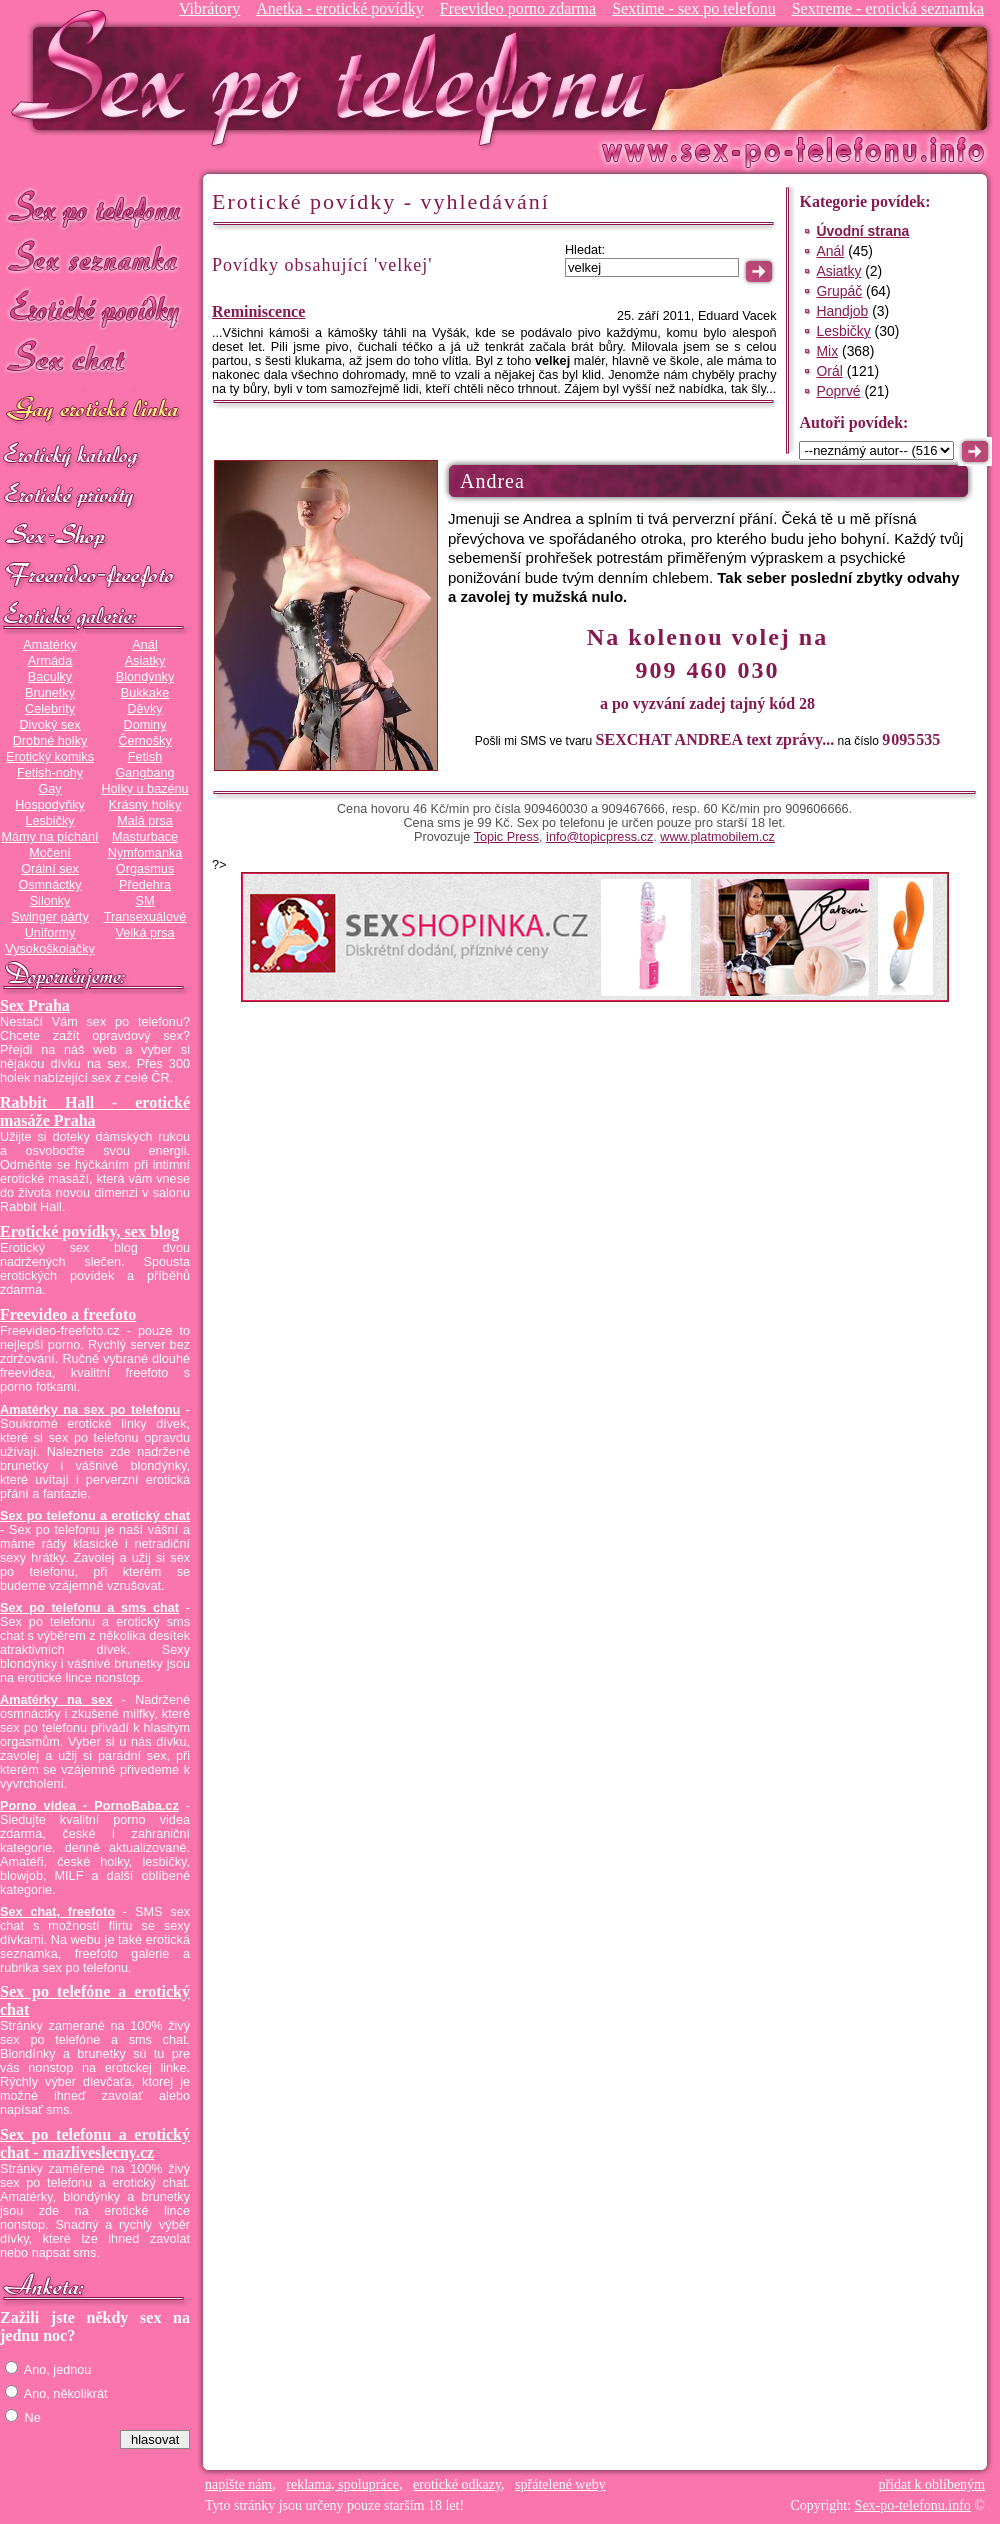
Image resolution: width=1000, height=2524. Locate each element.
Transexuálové (145, 917)
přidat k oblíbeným (931, 2484)
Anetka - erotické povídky (340, 8)
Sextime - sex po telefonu (694, 8)
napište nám (238, 2484)
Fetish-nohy (50, 773)
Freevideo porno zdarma (518, 8)
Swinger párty (49, 917)
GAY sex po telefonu (95, 411)
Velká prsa (144, 933)
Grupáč (839, 291)
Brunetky (50, 693)
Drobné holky (50, 741)
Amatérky (49, 645)
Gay (49, 789)
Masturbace (145, 837)
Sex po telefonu (95, 207)
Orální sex (50, 869)
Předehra (145, 885)
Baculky (50, 677)
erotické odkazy (457, 2484)
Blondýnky (145, 677)
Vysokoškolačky (50, 949)
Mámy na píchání (49, 837)
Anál (144, 645)
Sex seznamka (95, 258)
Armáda (50, 661)
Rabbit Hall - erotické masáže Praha (95, 1111)
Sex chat (95, 360)
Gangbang (144, 773)
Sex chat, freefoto (57, 1912)
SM (145, 901)
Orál (829, 371)
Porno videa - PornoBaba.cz (89, 1806)
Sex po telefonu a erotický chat (95, 1516)
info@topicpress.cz (599, 837)
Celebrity (50, 709)
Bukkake (145, 693)
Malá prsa (145, 821)
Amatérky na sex (56, 1700)
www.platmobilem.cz (717, 837)
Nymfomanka (145, 853)
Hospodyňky (50, 805)
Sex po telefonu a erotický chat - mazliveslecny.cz (95, 2143)
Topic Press (506, 837)
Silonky (50, 901)
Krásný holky (145, 805)
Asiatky (145, 661)
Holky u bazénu (144, 789)
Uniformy (50, 933)
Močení (50, 853)
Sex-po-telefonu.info (913, 2505)
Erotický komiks (50, 757)
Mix (827, 351)
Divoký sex (49, 725)
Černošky (144, 741)
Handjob (842, 311)
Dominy (145, 725)
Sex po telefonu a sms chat (89, 1608)
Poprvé (838, 391)
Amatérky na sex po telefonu (90, 1410)
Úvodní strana (862, 231)
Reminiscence (258, 311)
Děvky (144, 709)
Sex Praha (35, 1005)
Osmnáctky (49, 885)
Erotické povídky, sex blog (89, 1231)
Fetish (145, 757)
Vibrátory (209, 8)
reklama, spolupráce (342, 2484)
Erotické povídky (95, 309)
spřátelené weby (560, 2484)
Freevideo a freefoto (68, 1314)
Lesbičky (49, 821)
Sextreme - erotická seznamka (888, 8)
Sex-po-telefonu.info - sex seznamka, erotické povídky (337, 77)
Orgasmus (145, 869)
